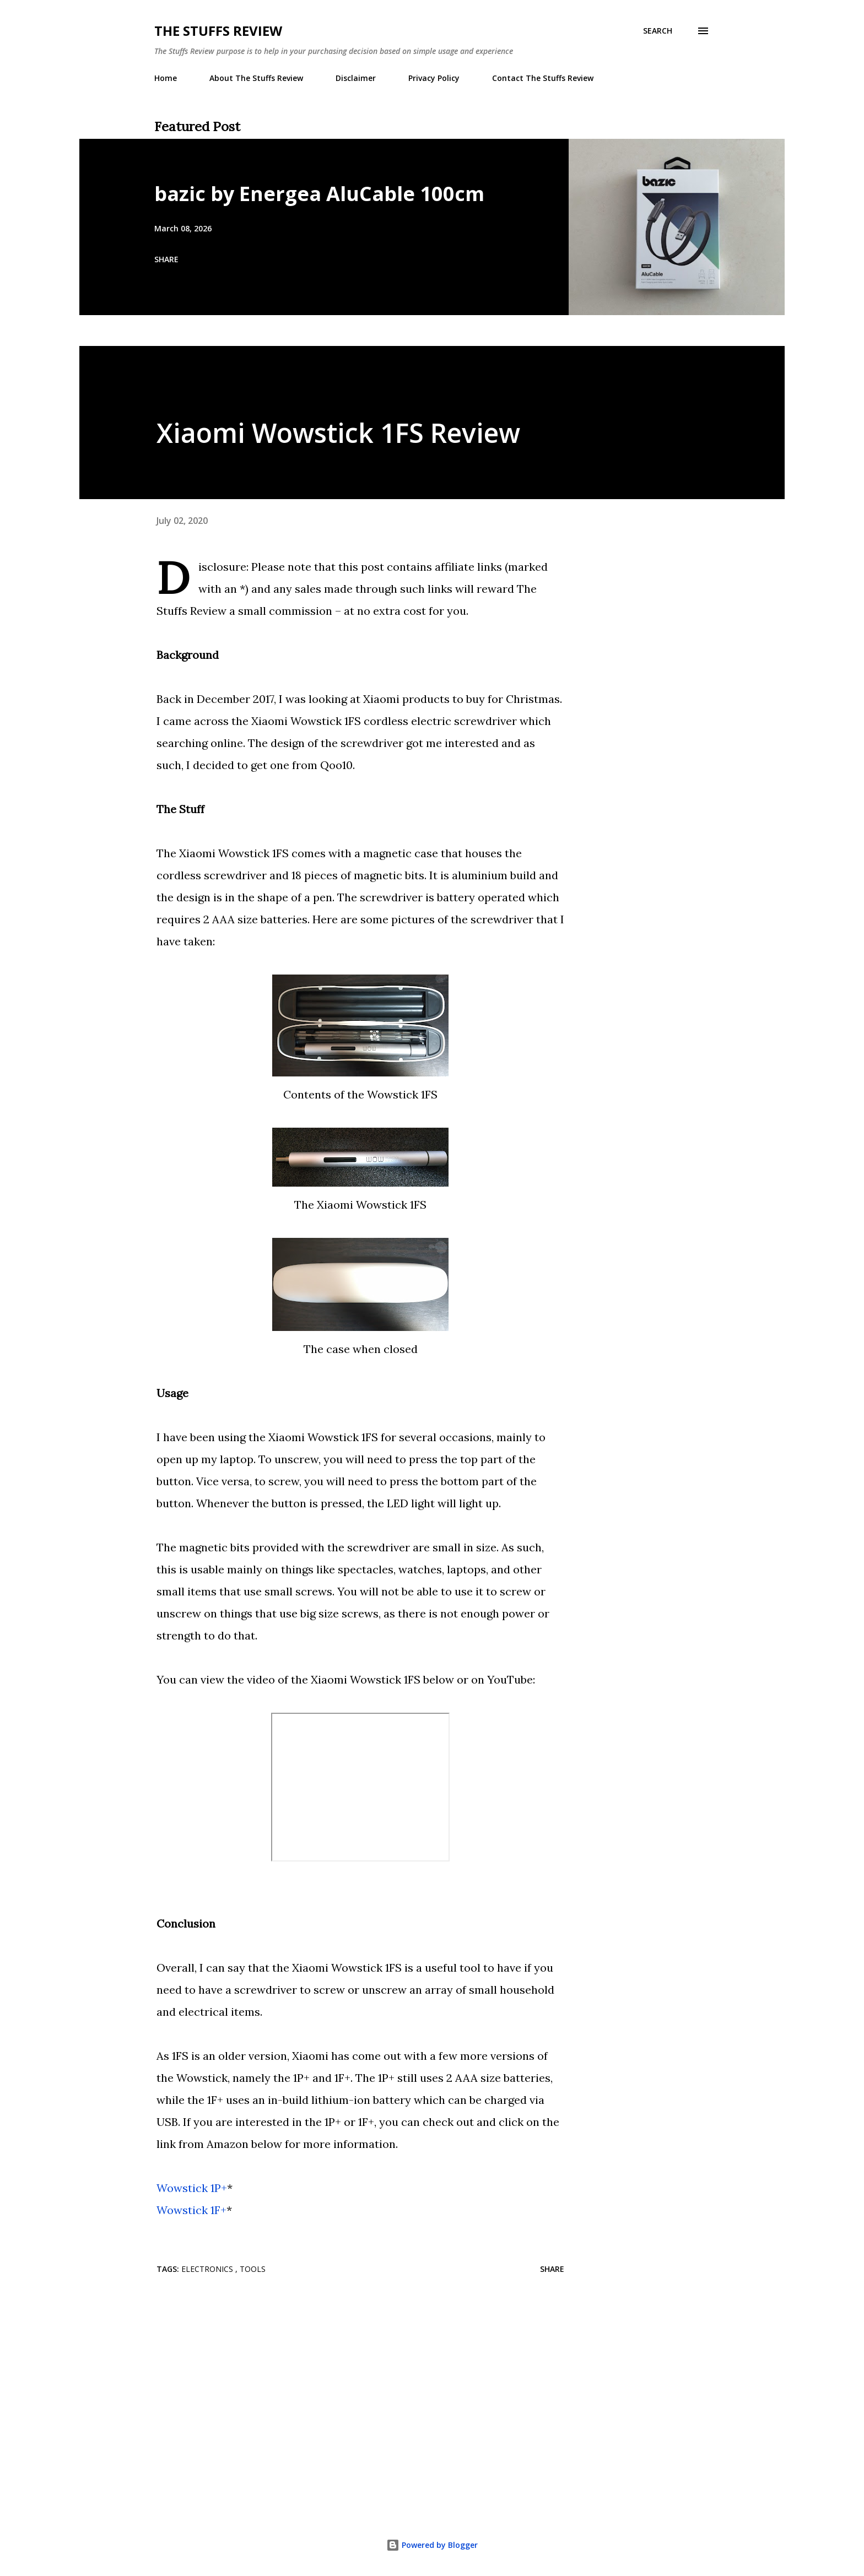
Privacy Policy (434, 78)
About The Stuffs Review (256, 78)
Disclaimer (356, 78)
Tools (253, 2269)
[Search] (657, 30)
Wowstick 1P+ (191, 2188)
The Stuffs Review (218, 30)
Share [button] (166, 259)
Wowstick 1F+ (191, 2210)
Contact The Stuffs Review (542, 78)
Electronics (208, 2269)
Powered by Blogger (432, 2545)
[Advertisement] (342, 2371)
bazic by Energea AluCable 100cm (319, 193)
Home (165, 78)
